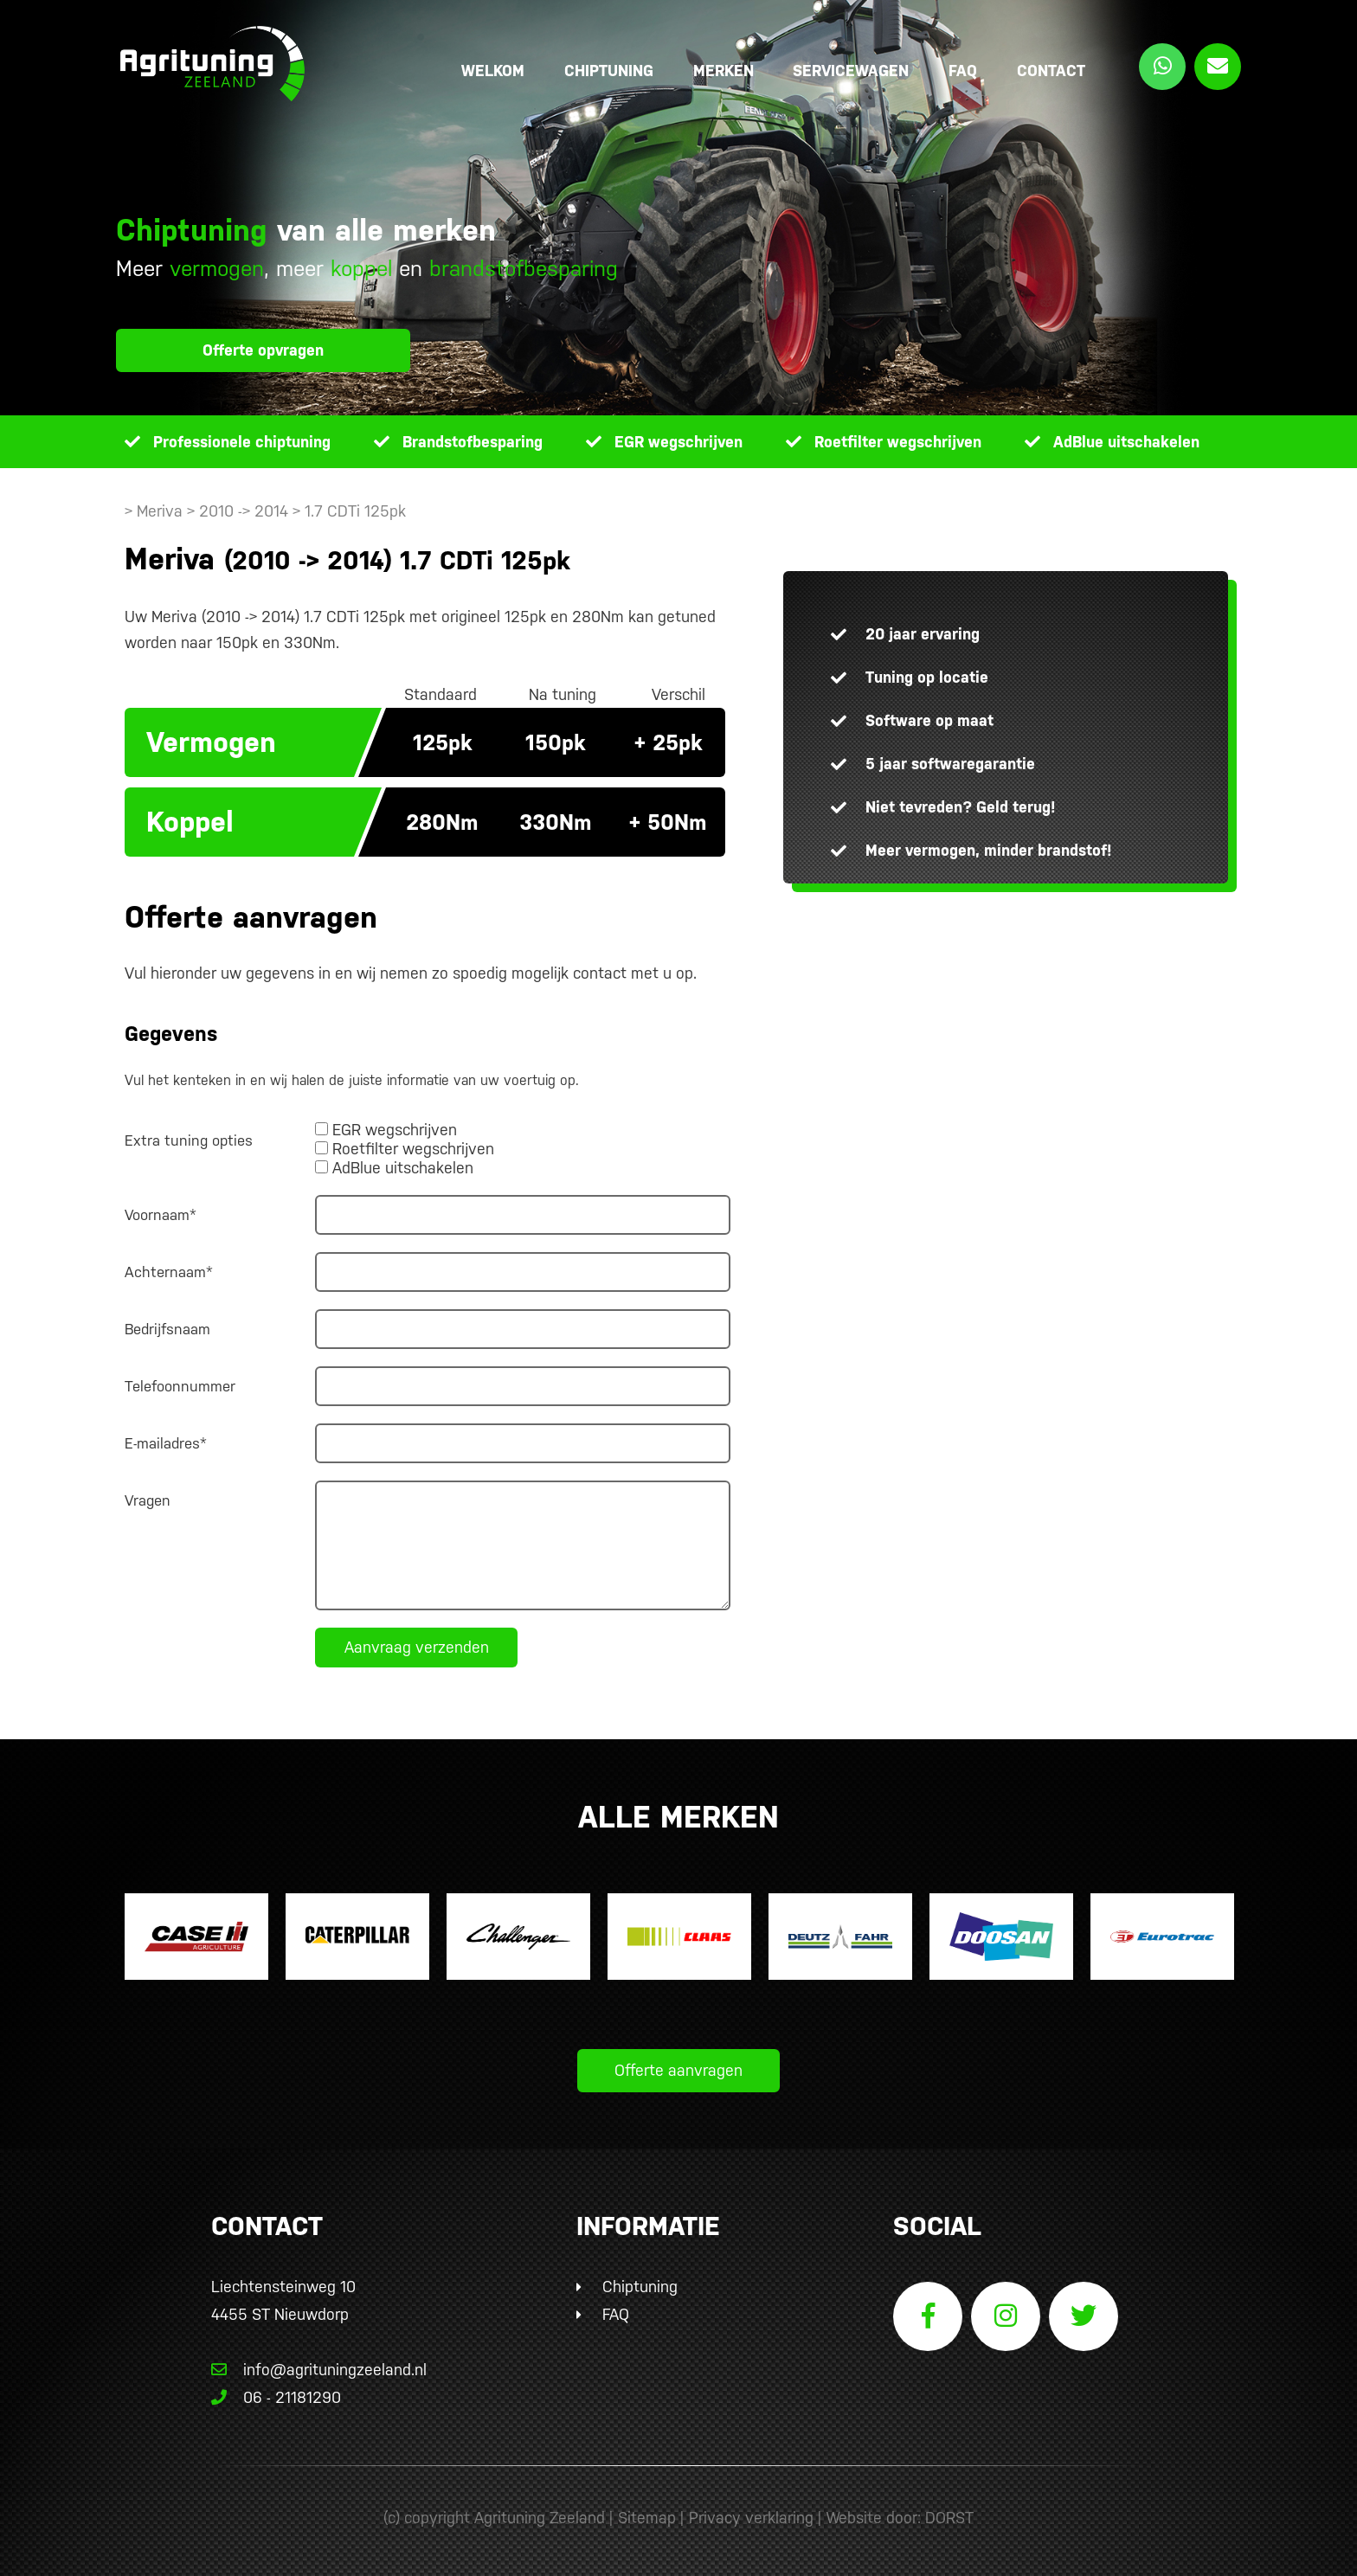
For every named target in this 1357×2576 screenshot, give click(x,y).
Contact (1051, 70)
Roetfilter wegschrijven (897, 442)
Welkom (492, 70)
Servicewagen (851, 70)
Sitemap (647, 2518)
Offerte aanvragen (678, 2070)
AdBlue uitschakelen (1126, 442)
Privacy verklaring (751, 2518)
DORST (949, 2518)
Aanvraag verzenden (416, 1647)
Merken (723, 70)
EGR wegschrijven (678, 442)
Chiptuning (608, 70)
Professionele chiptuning (242, 442)
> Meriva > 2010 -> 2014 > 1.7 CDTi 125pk (265, 511)
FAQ (963, 70)
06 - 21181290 (276, 2397)
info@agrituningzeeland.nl (319, 2370)
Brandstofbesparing (472, 442)
